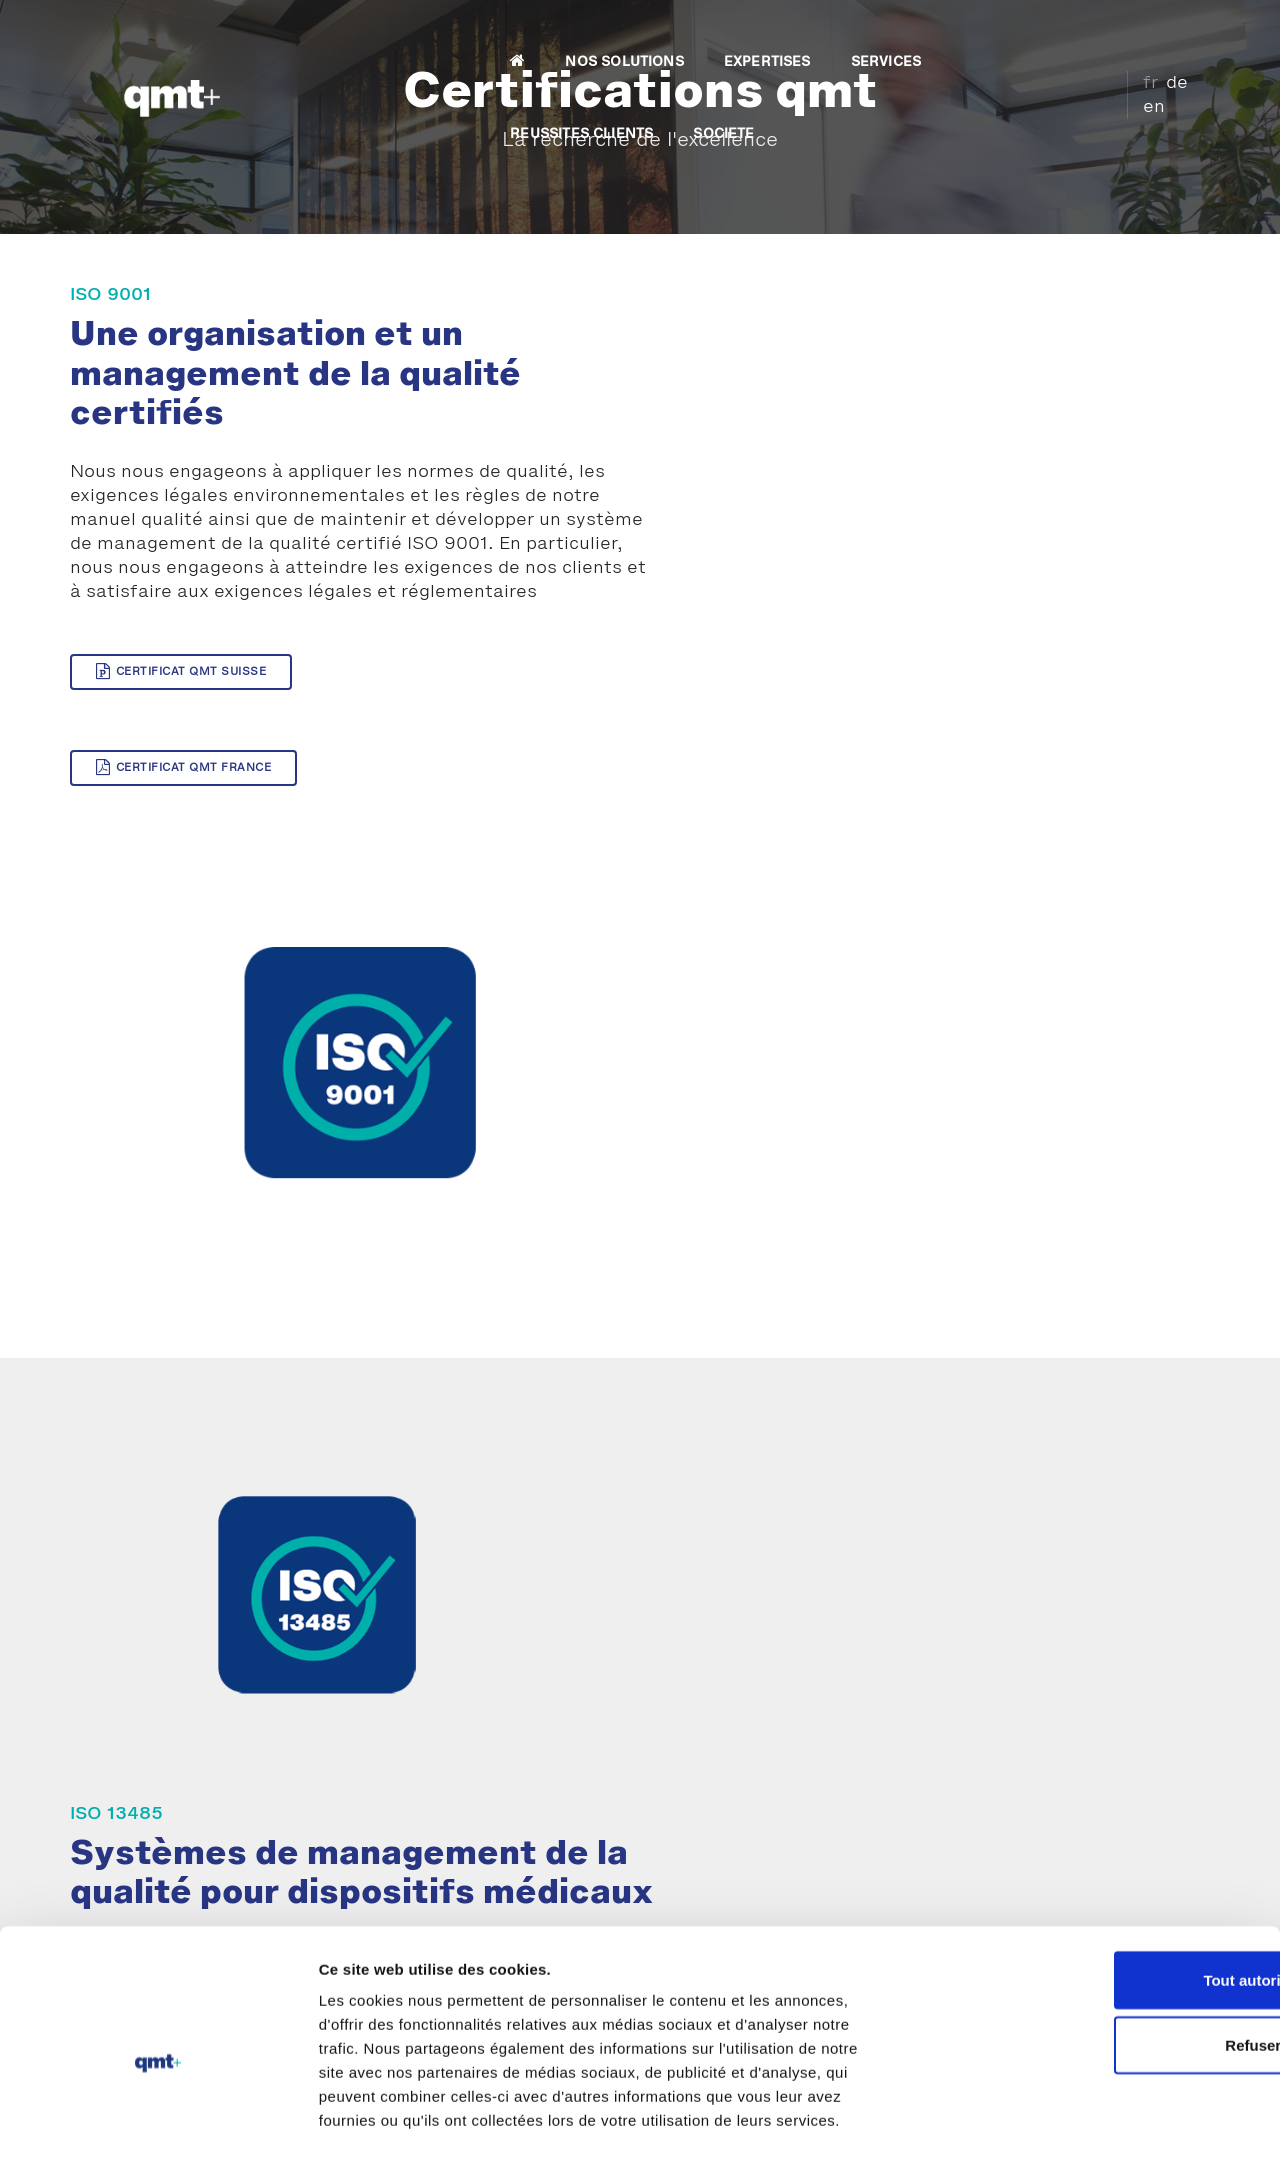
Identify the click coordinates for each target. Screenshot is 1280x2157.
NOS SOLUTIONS (488, 36)
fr (1134, 33)
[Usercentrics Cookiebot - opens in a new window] (129, 2118)
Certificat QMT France (461, 698)
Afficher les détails (1101, 2117)
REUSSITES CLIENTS (896, 36)
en (1191, 33)
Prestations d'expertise (188, 1754)
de (1161, 33)
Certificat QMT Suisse (181, 698)
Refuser (1113, 1986)
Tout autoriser (1113, 1920)
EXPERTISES (630, 36)
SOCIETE (1038, 36)
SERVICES (749, 36)
